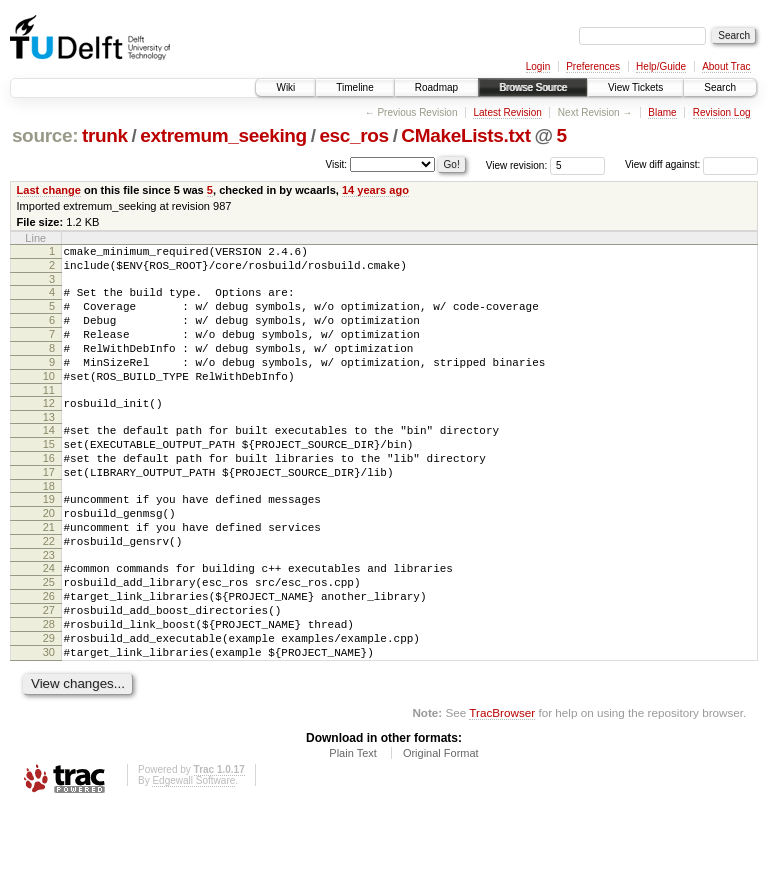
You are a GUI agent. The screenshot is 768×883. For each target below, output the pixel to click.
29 (49, 707)
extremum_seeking (223, 135)
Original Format (441, 828)
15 (49, 477)
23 (49, 609)
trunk (105, 135)
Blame (662, 112)
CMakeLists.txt (465, 135)
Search (720, 87)
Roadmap (436, 87)
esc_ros (353, 135)
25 (49, 639)
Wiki (285, 87)
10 (49, 400)
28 (49, 690)
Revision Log (722, 112)
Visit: (337, 163)
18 (49, 528)
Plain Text (353, 828)
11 (49, 417)
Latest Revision (507, 112)
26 (49, 656)
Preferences (593, 66)
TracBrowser (502, 787)
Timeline (354, 87)
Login (538, 66)
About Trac (726, 66)
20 (49, 558)
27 (49, 673)
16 (49, 494)
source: (45, 135)
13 (49, 447)
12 (49, 430)
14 (49, 460)
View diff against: (691, 164)
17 (49, 511)
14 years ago (375, 190)
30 (49, 724)
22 (49, 592)
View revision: (517, 164)
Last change (49, 190)
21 (49, 575)
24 (49, 622)
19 (49, 541)
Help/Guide (661, 66)
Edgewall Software (193, 855)
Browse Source (533, 87)
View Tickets (635, 87)
